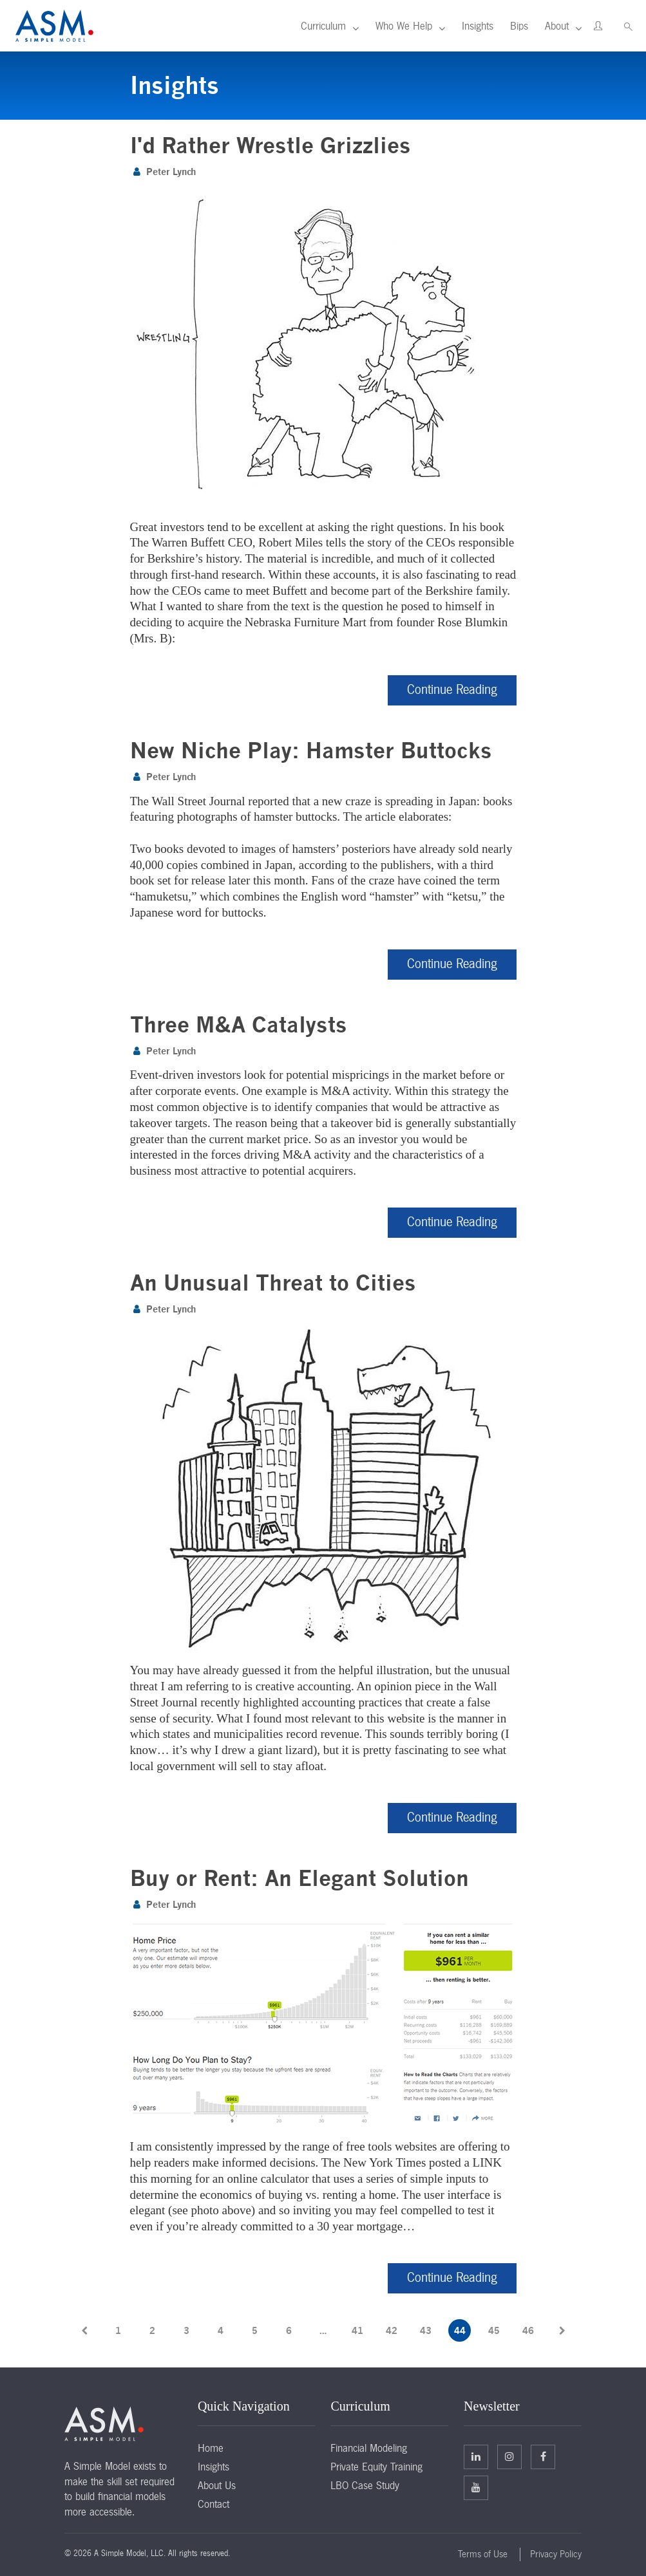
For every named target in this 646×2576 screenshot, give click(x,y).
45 (494, 2330)
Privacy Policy (556, 2554)
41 (357, 2330)
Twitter (509, 2456)
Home (210, 2448)
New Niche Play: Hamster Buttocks (311, 750)
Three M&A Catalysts (238, 1024)
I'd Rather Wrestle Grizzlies (270, 145)
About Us (217, 2485)
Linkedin (475, 2456)
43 (426, 2330)
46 (528, 2330)
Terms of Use (483, 2554)
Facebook (543, 2456)
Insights (477, 26)
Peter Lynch (171, 171)
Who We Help (403, 26)
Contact (213, 2504)
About (557, 26)
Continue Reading (452, 689)
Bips (519, 26)
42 (391, 2330)
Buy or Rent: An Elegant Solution (299, 1877)
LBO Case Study (364, 2485)
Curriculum (323, 26)
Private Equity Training (376, 2466)
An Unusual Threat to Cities (273, 1282)
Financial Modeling (368, 2448)
